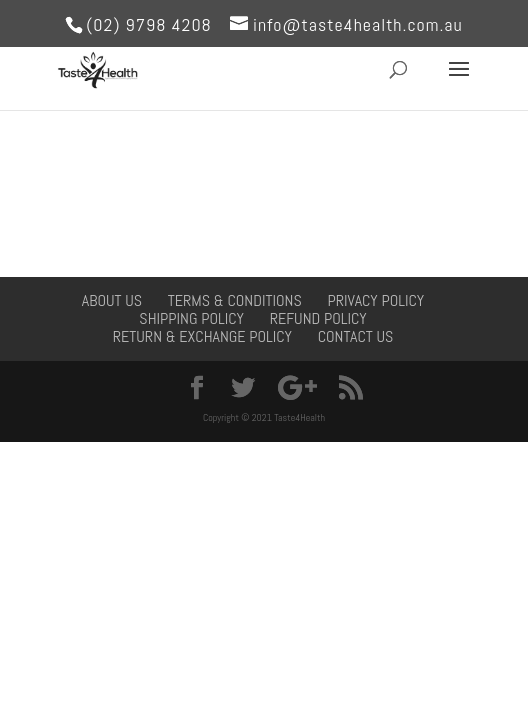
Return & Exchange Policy (202, 336)
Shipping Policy (191, 318)
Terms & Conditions (235, 300)
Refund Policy (318, 318)
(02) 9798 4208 (149, 24)
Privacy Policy (375, 300)
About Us (112, 300)
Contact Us (356, 336)
